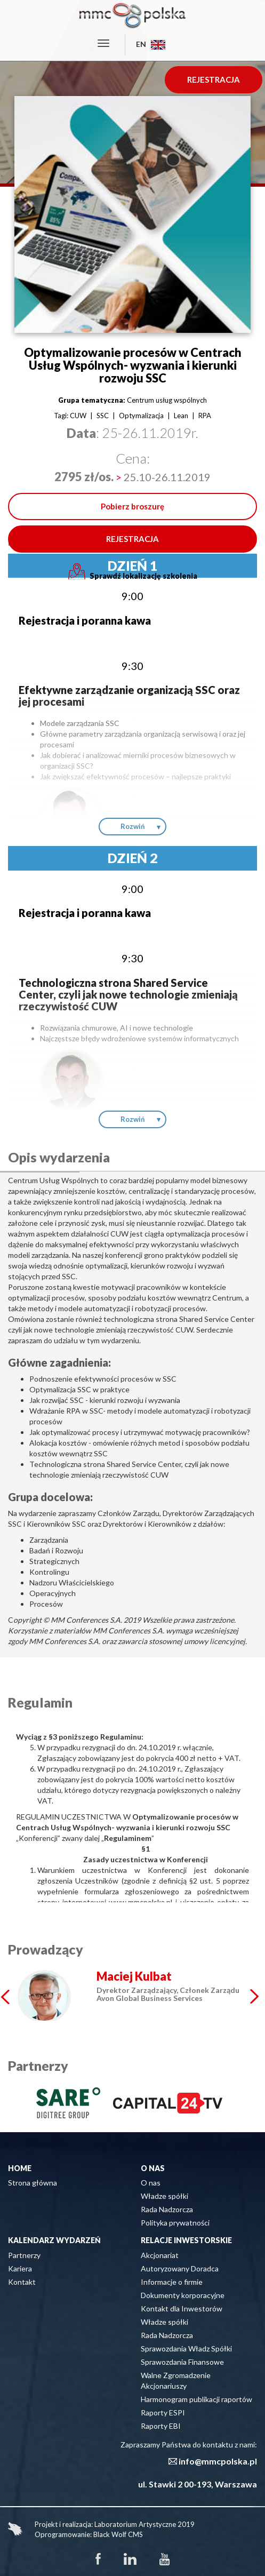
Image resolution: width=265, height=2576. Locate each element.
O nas (150, 2182)
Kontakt (22, 2281)
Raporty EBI (161, 2425)
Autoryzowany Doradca (180, 2268)
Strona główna (32, 2182)
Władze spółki (164, 2195)
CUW (78, 415)
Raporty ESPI (163, 2412)
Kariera (20, 2268)
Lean (181, 415)
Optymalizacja (141, 415)
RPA (204, 415)
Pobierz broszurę (132, 506)
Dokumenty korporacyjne (182, 2295)
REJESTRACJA (213, 79)
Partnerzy (24, 2255)
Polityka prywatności (175, 2222)
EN (150, 44)
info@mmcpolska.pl (218, 2461)
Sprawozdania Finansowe (182, 2361)
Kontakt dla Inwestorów (181, 2308)
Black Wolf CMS (118, 2534)
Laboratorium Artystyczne (135, 2524)
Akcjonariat (160, 2255)
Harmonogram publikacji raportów (196, 2399)
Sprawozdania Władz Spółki (186, 2348)
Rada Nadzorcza (167, 2209)
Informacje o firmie (172, 2281)
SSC (103, 415)
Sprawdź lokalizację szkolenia (132, 571)
